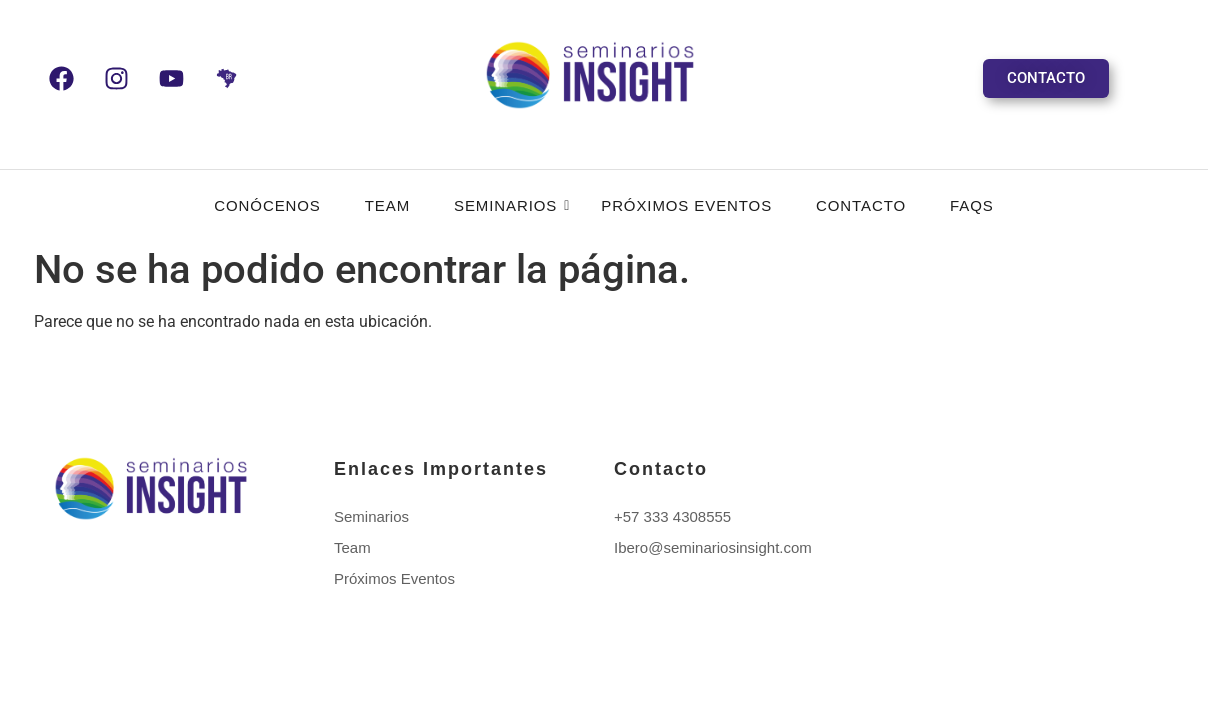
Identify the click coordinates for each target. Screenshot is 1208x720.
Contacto (861, 205)
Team (387, 205)
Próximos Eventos (686, 205)
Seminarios (511, 205)
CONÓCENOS (267, 205)
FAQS (972, 205)
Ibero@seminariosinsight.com (713, 547)
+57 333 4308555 (672, 516)
